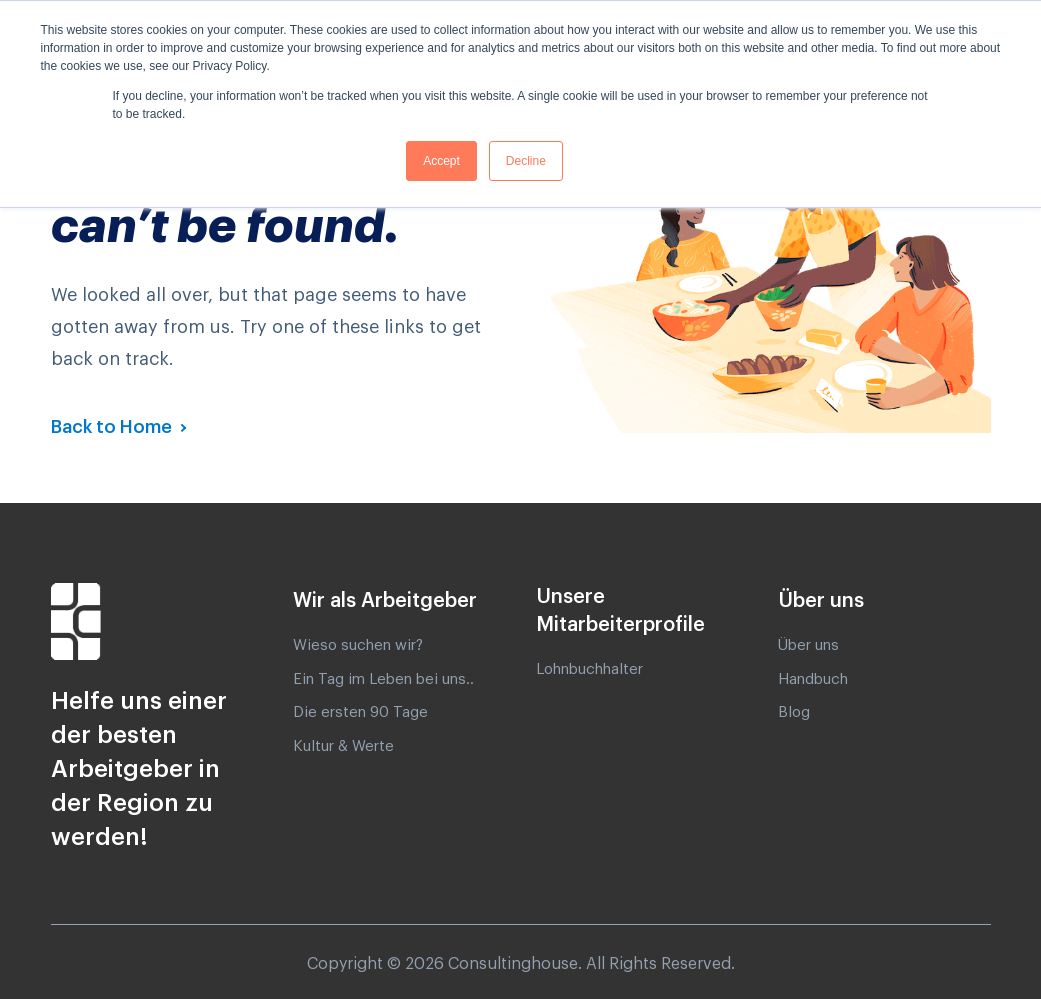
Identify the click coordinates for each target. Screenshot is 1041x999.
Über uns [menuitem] (808, 645)
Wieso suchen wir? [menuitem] (358, 645)
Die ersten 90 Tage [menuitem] (360, 712)
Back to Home (113, 427)
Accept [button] (441, 161)
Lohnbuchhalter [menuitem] (589, 669)
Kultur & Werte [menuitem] (343, 746)
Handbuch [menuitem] (813, 679)
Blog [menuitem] (794, 712)
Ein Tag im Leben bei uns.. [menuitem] (383, 679)
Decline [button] (526, 161)
